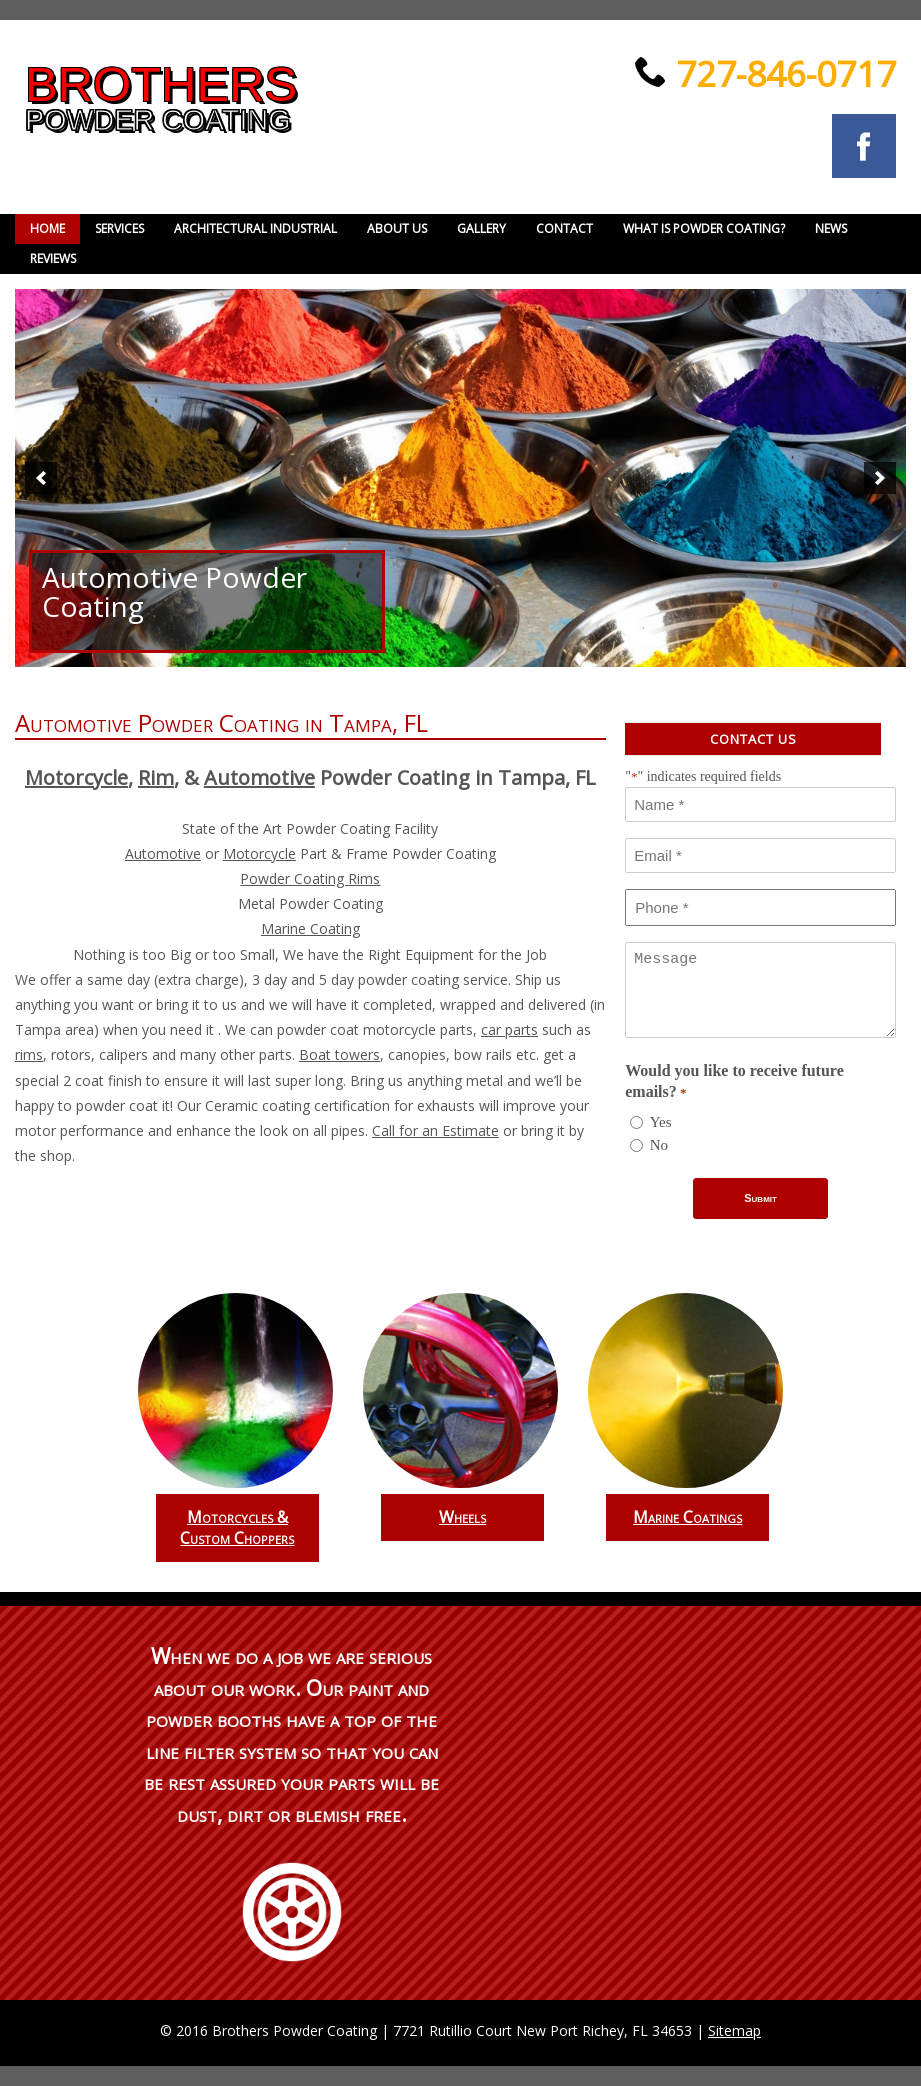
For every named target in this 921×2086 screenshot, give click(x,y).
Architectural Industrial (255, 228)
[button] (41, 478)
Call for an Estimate (435, 1130)
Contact (564, 228)
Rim (156, 777)
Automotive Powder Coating (174, 592)
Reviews (53, 258)
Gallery (481, 228)
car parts (509, 1029)
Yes (661, 1122)
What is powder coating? (704, 228)
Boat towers (339, 1054)
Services (119, 228)
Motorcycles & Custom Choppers (237, 1527)
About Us (397, 228)
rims (29, 1054)
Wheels (462, 1517)
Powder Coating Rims (310, 878)
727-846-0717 (781, 73)
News (831, 228)
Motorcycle (76, 777)
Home (47, 228)
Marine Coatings (687, 1517)
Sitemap (734, 2030)
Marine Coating (310, 928)
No (659, 1145)
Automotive (259, 777)
